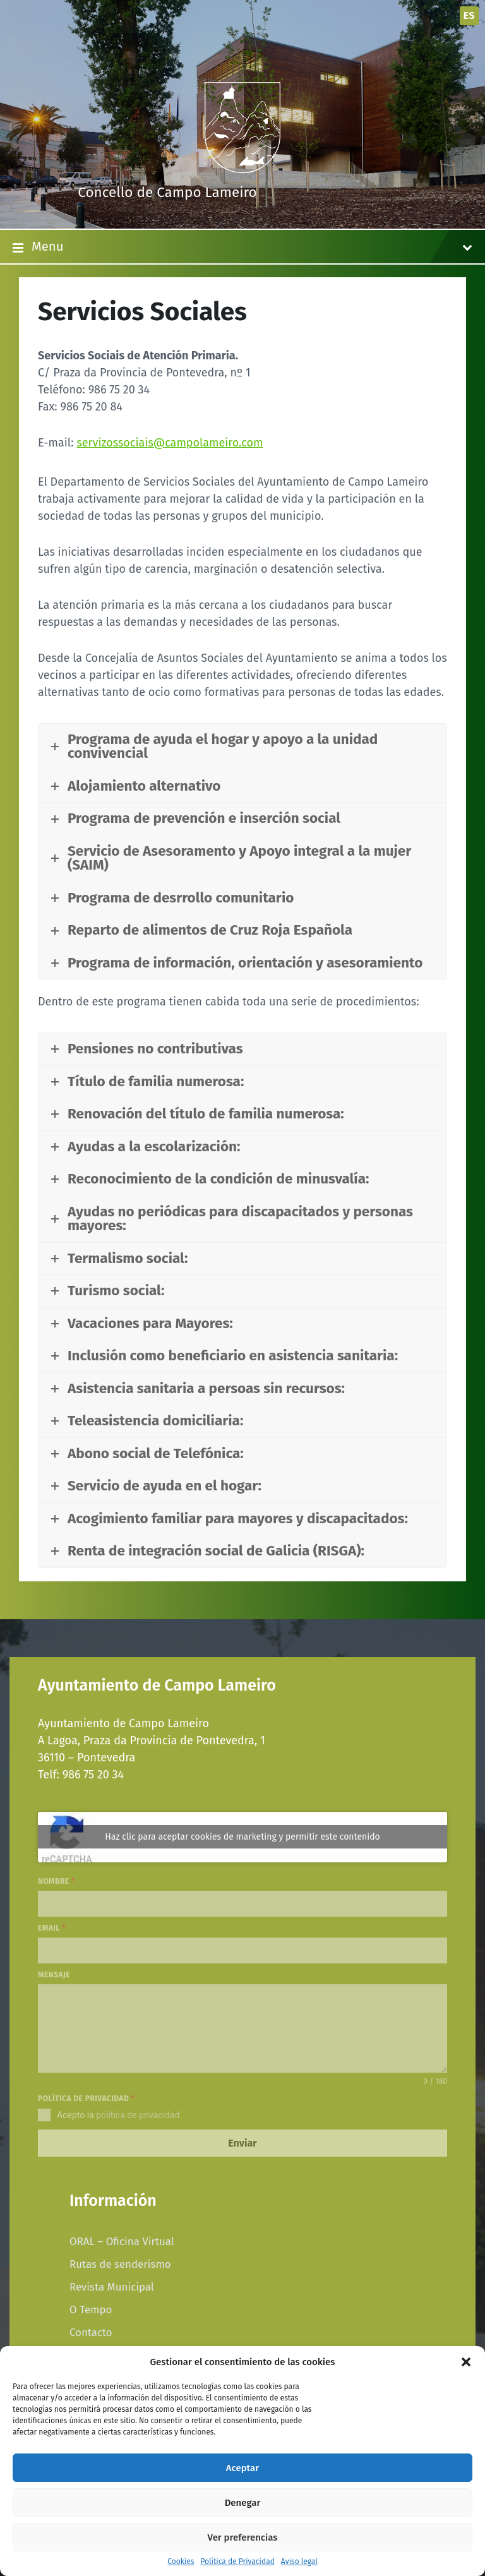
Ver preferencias (243, 2537)
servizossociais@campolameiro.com (169, 443)
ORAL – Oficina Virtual (121, 2241)
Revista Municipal (111, 2286)
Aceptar (242, 2468)
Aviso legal (299, 2562)
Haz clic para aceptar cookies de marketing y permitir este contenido (242, 1836)
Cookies (180, 2562)
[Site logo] (242, 169)
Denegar (243, 2502)
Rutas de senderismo (120, 2264)
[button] (466, 2362)
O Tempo (90, 2309)
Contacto (90, 2332)
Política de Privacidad (237, 2562)
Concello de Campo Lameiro (167, 192)
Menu (242, 247)
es (469, 15)
